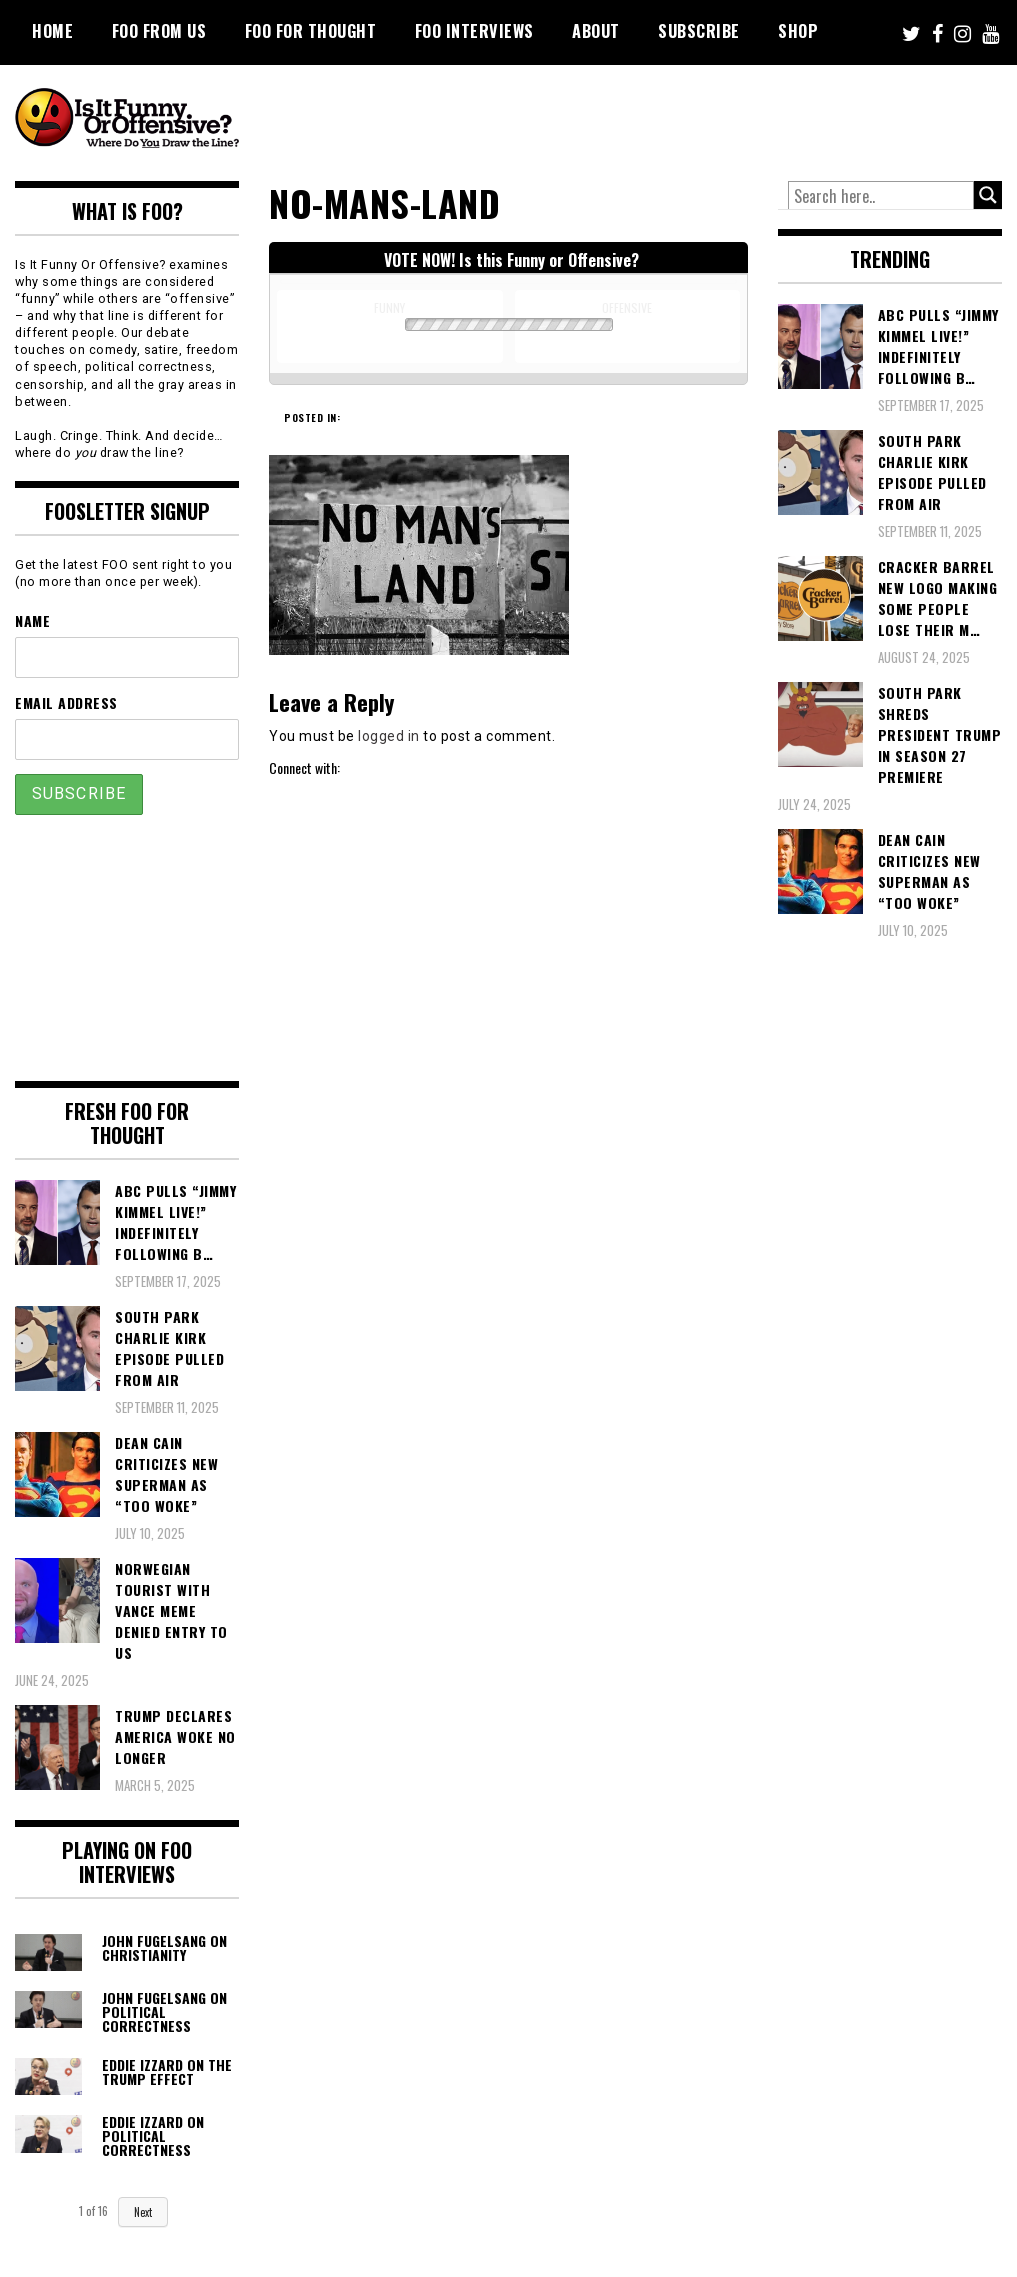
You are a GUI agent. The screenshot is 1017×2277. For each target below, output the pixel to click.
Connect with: (304, 767)
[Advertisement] (643, 120)
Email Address (66, 702)
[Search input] (881, 196)
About (596, 31)
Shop (798, 31)
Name (32, 620)
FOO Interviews (474, 31)
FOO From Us (159, 31)
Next (143, 2212)
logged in (389, 735)
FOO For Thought (311, 31)
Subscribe (699, 31)
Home (52, 31)
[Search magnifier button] (988, 195)
